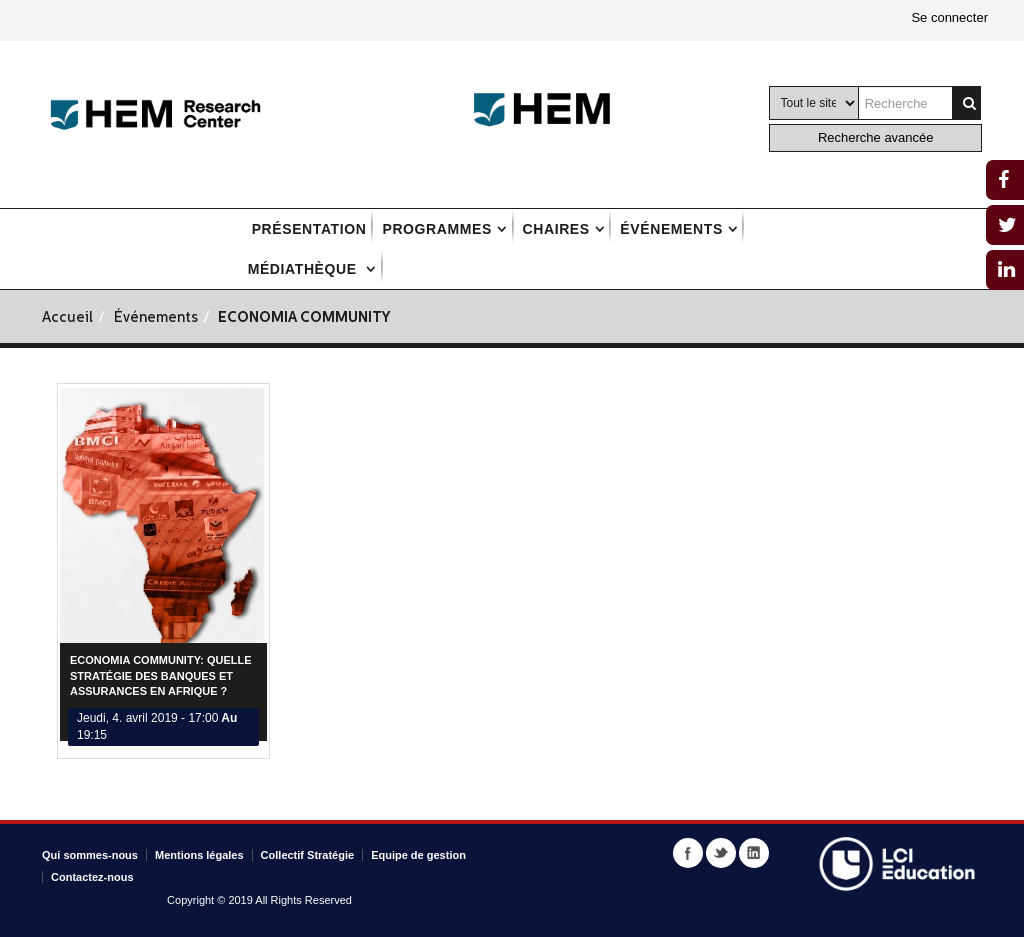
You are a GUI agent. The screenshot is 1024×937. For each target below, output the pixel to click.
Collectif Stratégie (308, 855)
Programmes (436, 229)
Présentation (309, 229)
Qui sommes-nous (90, 855)
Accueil (67, 318)
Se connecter (949, 17)
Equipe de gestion (418, 855)
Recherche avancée (876, 137)
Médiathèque (305, 269)
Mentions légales (199, 855)
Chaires (556, 229)
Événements (671, 229)
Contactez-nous (92, 877)
